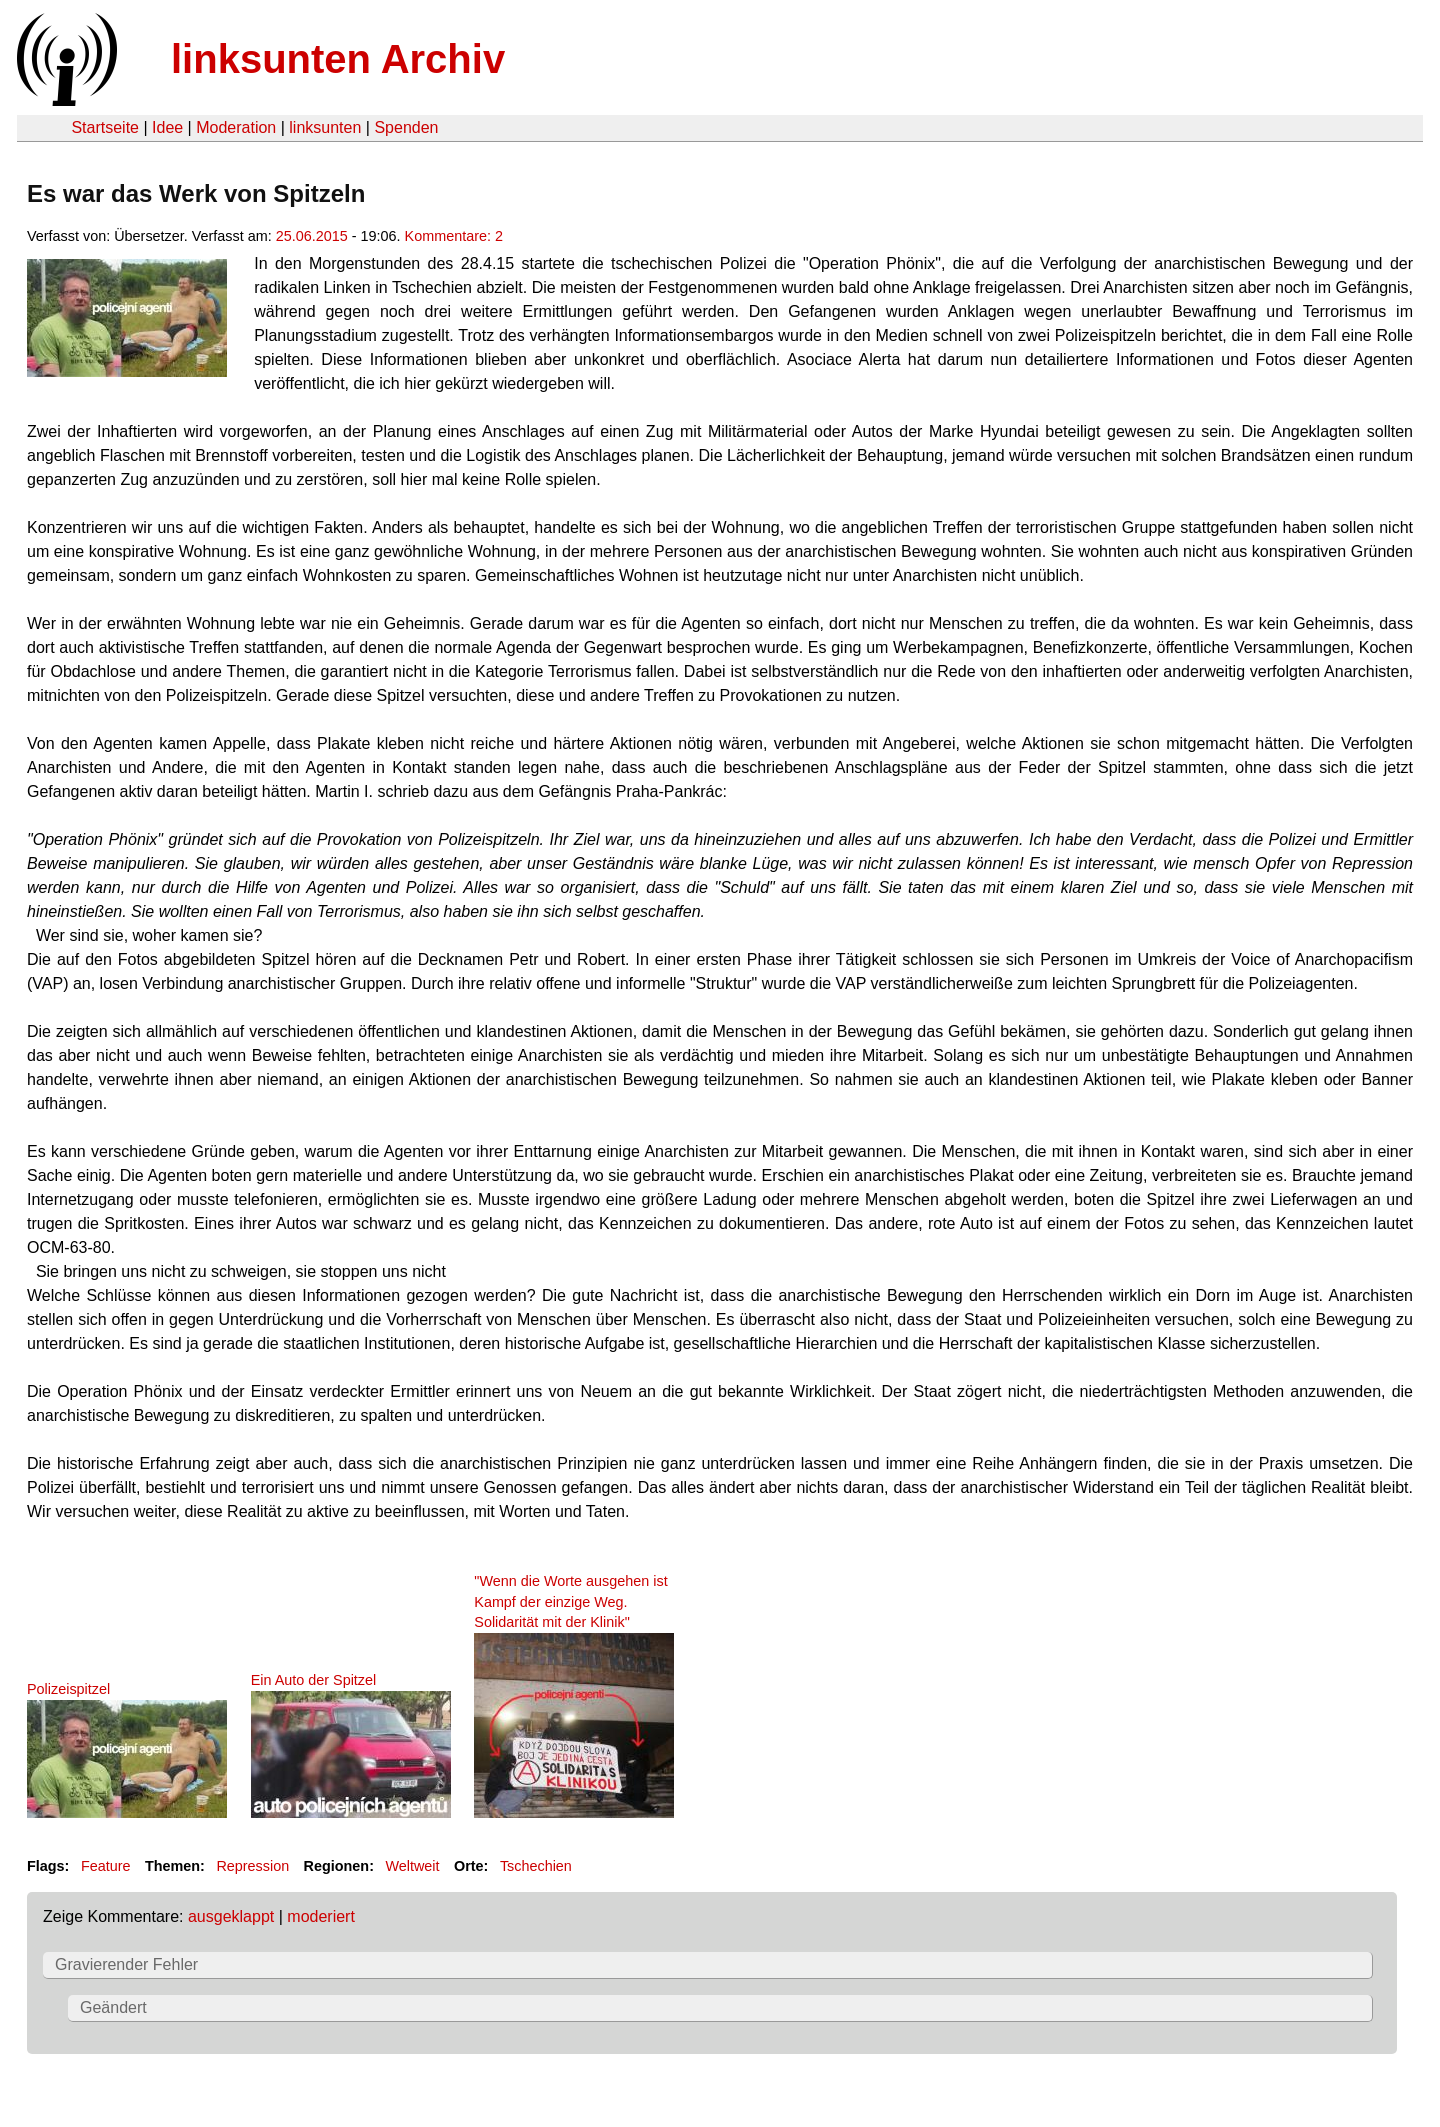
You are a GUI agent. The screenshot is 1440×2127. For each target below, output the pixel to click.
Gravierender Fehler (126, 1964)
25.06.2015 (312, 236)
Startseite (105, 127)
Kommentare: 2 (454, 236)
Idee (167, 127)
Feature (106, 1866)
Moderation (236, 127)
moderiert (321, 1916)
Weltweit (412, 1866)
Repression (252, 1866)
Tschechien (536, 1866)
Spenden (406, 127)
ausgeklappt (231, 1916)
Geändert (113, 2007)
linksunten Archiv (338, 59)
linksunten (325, 127)
